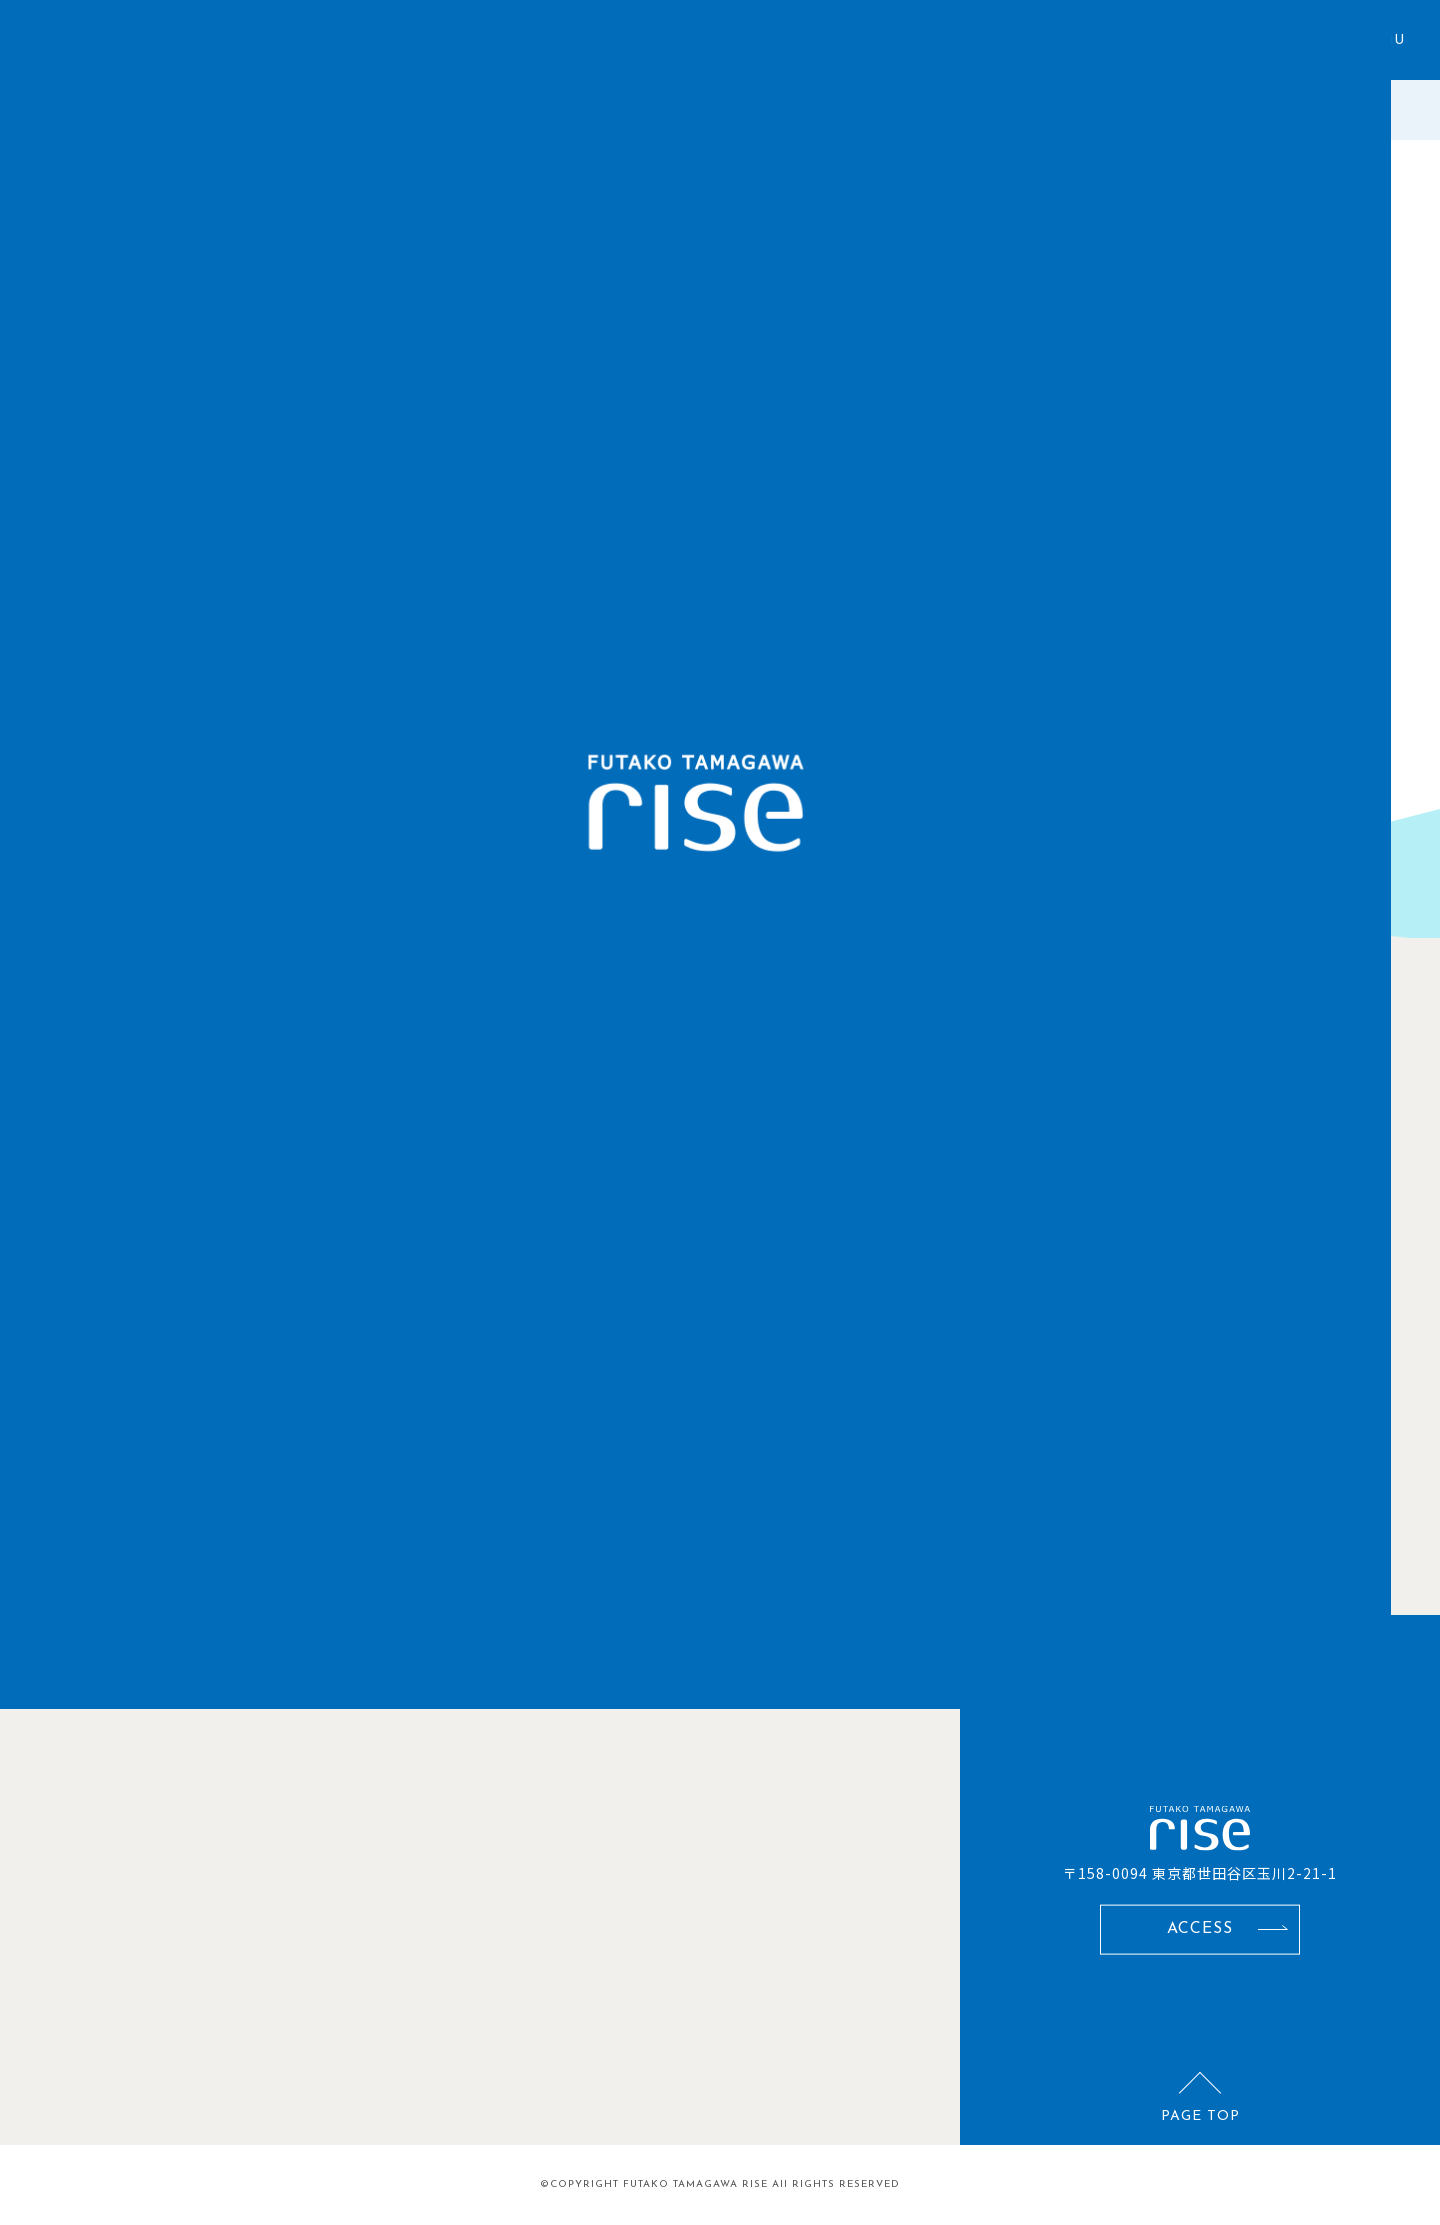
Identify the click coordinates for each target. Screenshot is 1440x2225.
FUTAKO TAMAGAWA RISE (695, 2184)
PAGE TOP (1200, 2115)
